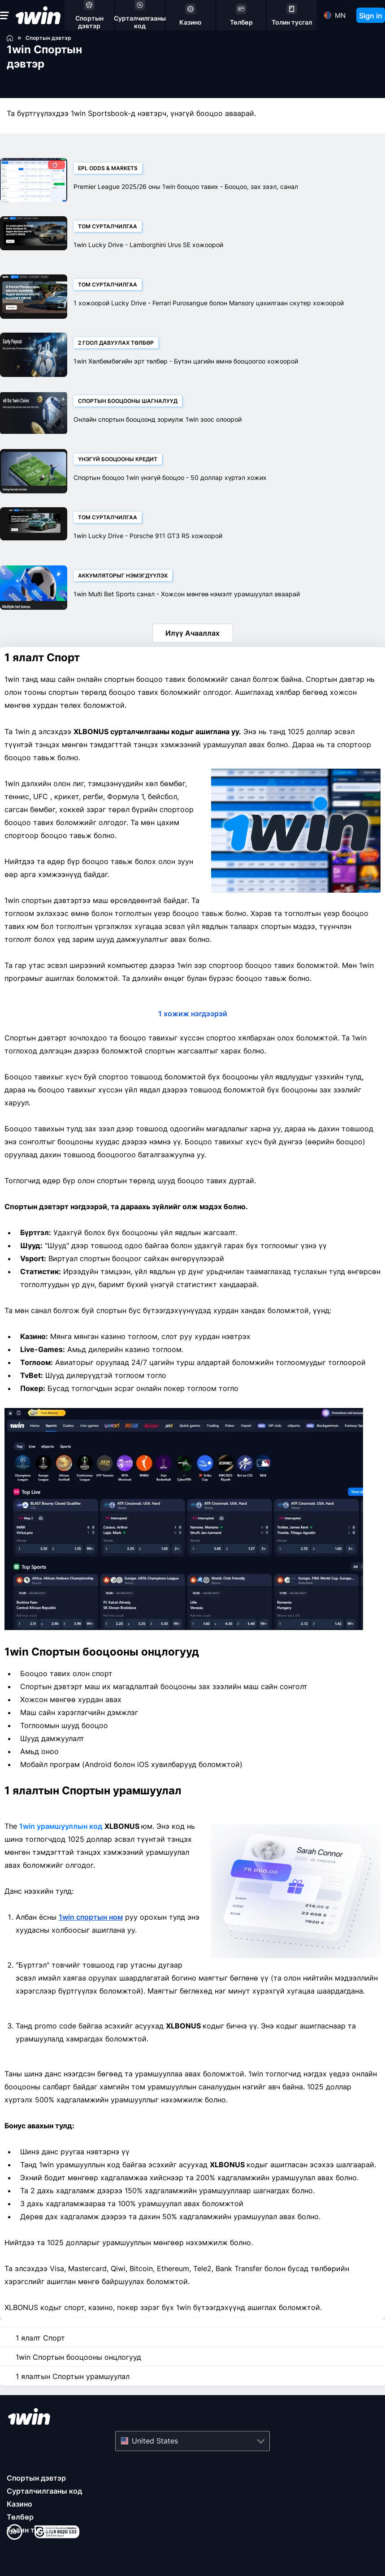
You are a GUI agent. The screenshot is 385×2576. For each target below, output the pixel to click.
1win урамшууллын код (60, 1826)
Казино (19, 2503)
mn (340, 15)
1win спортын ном (91, 1917)
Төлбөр (20, 2516)
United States (155, 2440)
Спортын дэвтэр (36, 2477)
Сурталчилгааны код (44, 2490)
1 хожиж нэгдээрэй (192, 1013)
